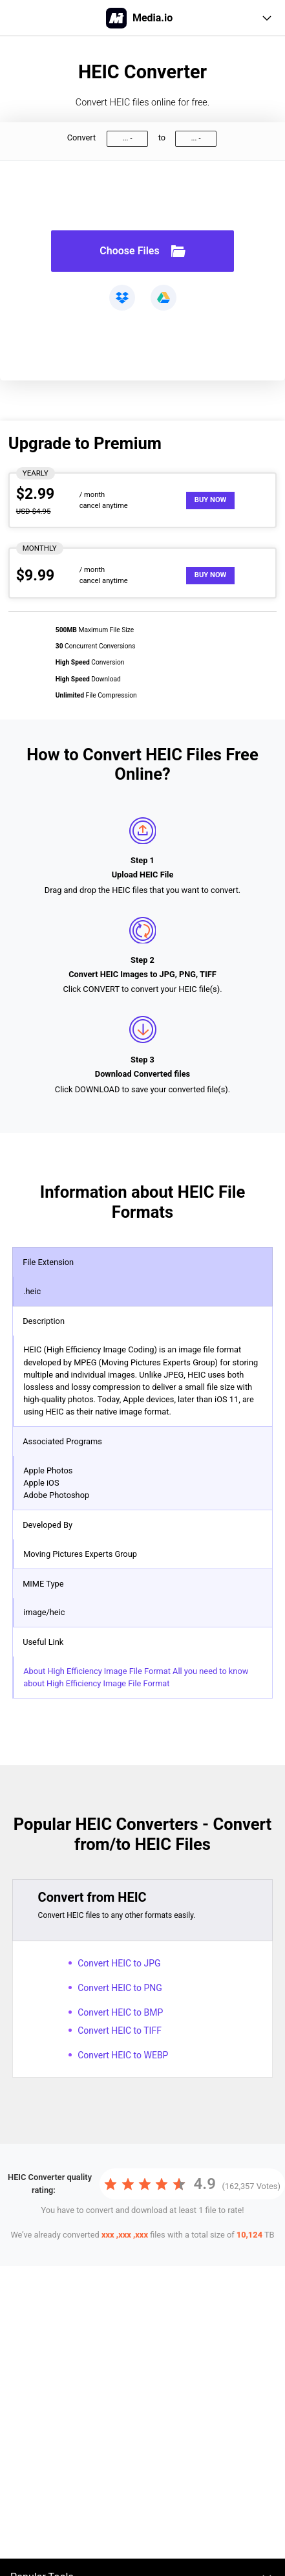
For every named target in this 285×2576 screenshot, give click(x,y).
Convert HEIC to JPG (119, 1963)
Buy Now (211, 500)
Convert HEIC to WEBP (123, 2055)
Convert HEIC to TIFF (120, 2030)
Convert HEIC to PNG (120, 1988)
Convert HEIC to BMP (120, 2012)
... (125, 138)
